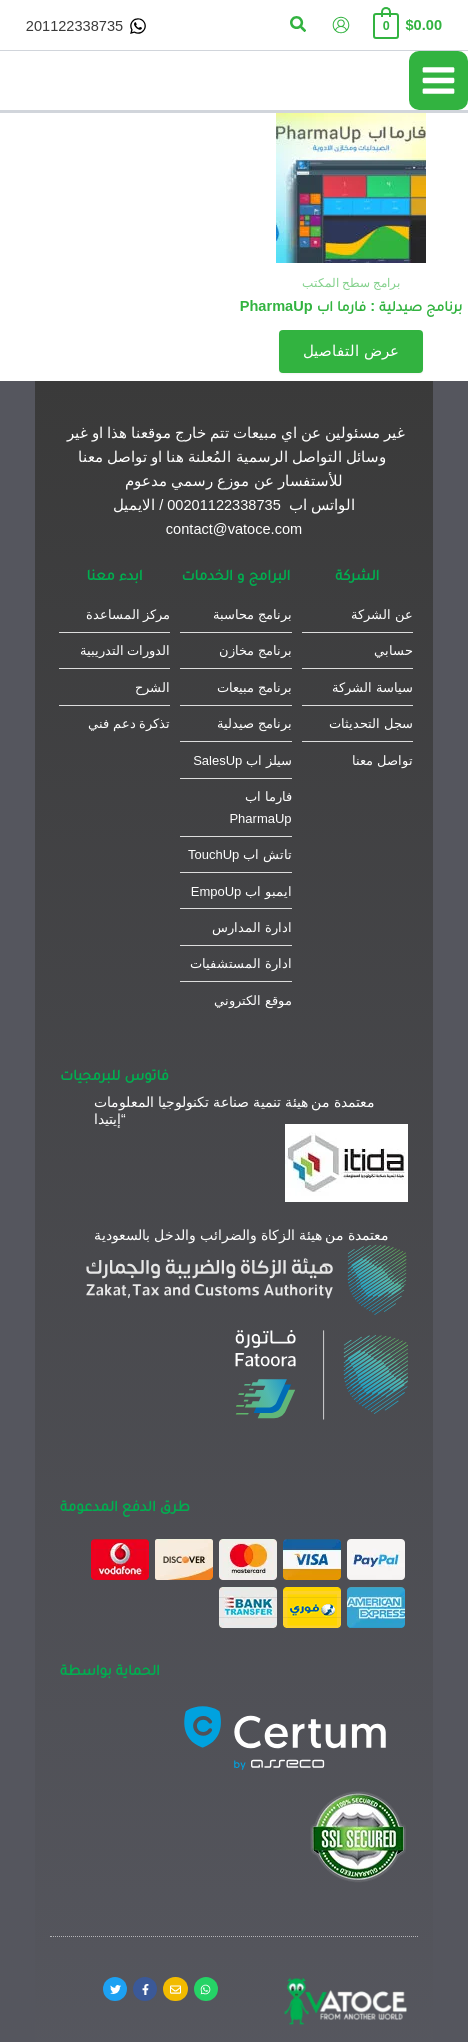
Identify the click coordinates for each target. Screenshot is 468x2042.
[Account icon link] (341, 25)
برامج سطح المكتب (351, 283)
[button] (297, 25)
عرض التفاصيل (350, 351)
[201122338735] (86, 26)
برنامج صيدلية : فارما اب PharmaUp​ (351, 306)
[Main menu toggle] (438, 80)
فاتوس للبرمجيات (114, 1074)
